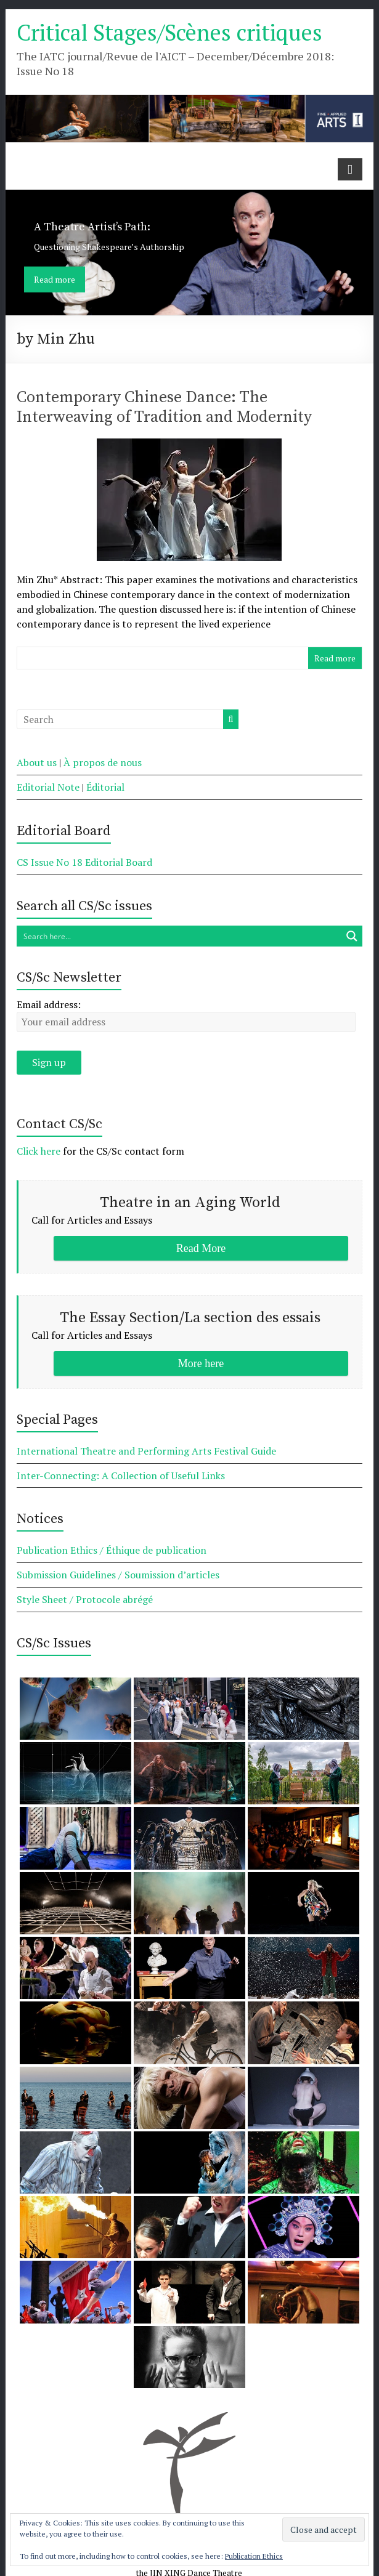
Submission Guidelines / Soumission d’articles (118, 1574)
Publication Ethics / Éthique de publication (111, 1550)
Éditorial (105, 787)
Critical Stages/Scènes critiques (169, 32)
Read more (54, 279)
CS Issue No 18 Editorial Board (84, 862)
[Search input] (179, 936)
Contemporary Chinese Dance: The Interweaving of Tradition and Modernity (164, 407)
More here (201, 1363)
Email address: (49, 1004)
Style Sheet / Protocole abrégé (85, 1599)
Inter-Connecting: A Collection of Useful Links (121, 1475)
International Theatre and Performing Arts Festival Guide (146, 1451)
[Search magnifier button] (351, 936)
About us (37, 762)
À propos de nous (102, 762)
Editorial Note (48, 787)
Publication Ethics (254, 2556)
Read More (201, 1248)
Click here (38, 1151)
